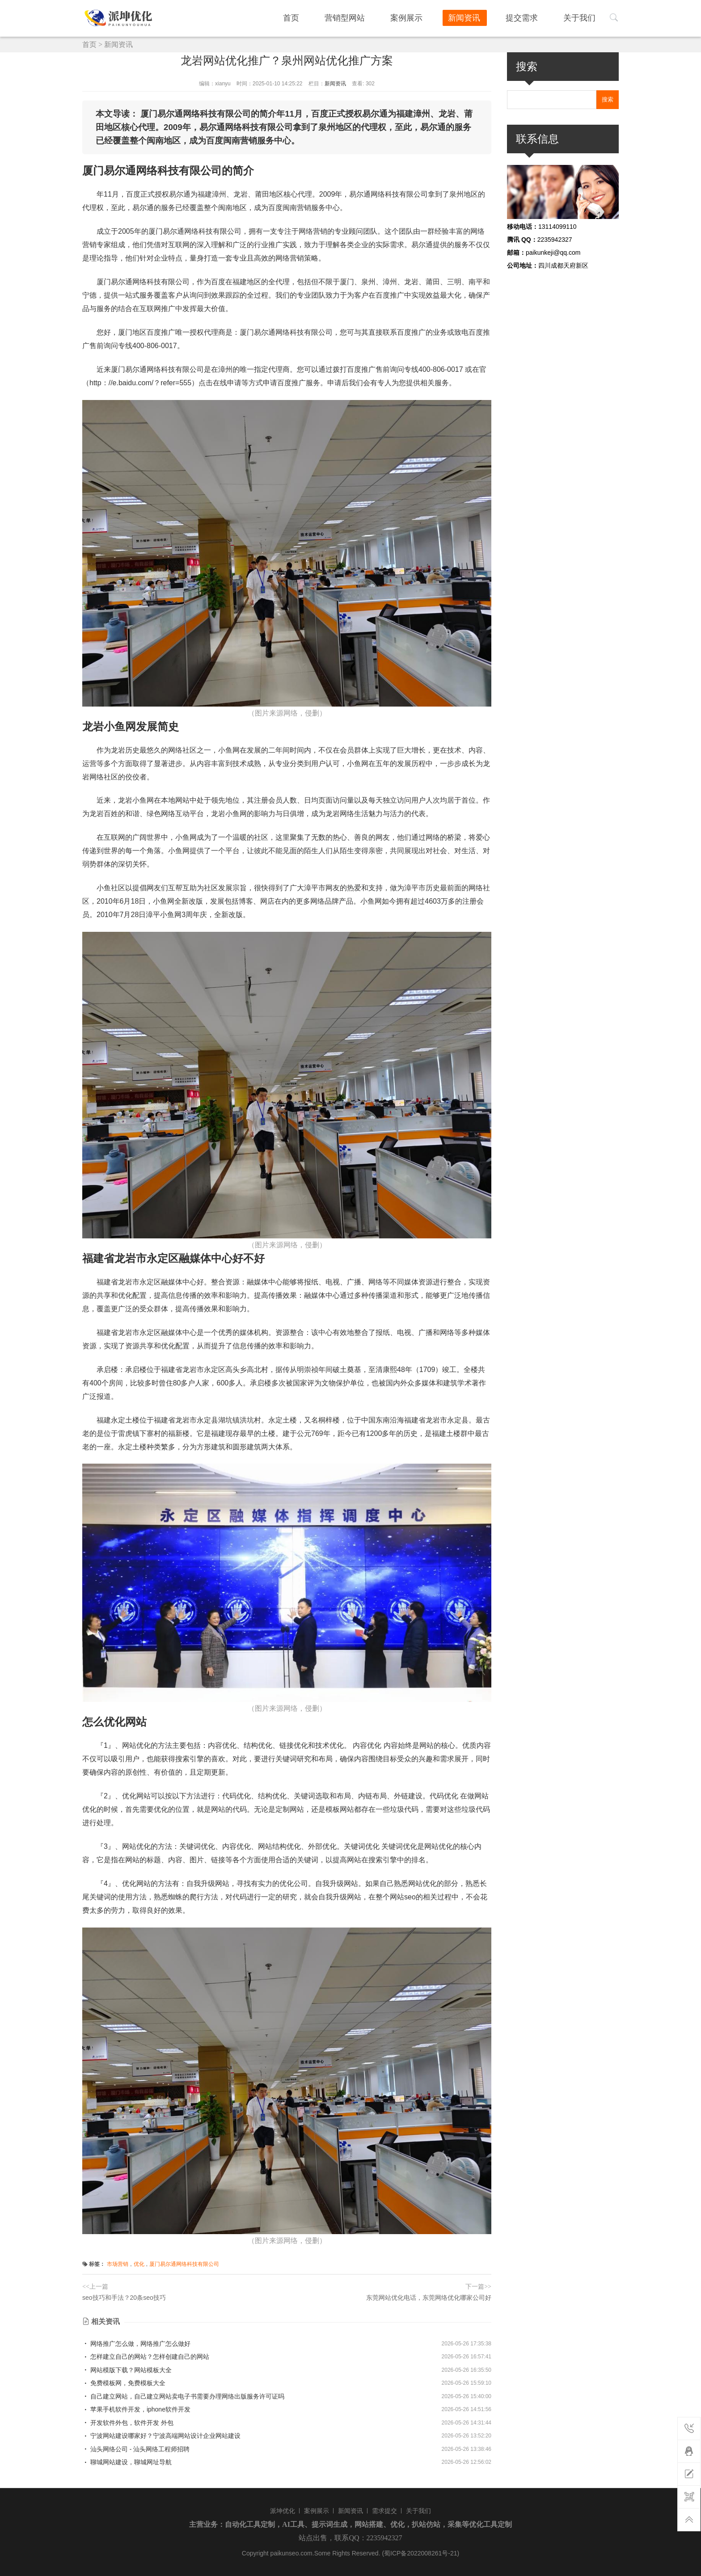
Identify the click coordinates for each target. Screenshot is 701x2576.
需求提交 (384, 2510)
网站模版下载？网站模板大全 (127, 2370)
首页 (319, 17)
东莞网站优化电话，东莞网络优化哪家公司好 (428, 2297)
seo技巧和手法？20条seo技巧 (124, 2297)
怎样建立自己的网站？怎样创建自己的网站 (145, 2356)
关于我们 (582, 17)
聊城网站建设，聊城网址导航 (127, 2462)
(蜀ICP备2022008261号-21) (420, 2553)
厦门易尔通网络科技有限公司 (184, 2264)
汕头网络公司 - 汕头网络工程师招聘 (136, 2449)
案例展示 (424, 17)
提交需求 (530, 17)
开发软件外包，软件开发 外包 (127, 2422)
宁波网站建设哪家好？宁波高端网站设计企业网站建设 (161, 2435)
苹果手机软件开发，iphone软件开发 (136, 2409)
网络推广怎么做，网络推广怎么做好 (136, 2343)
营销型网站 (367, 17)
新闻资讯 (477, 17)
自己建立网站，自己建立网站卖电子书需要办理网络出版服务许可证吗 (183, 2396)
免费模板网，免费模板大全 (123, 2383)
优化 (139, 2264)
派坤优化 (282, 2510)
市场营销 (117, 2264)
